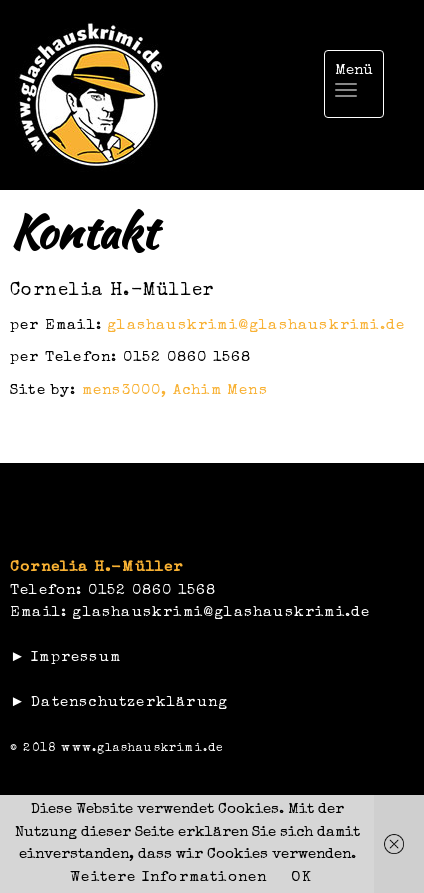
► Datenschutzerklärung (119, 702)
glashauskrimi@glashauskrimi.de (256, 325)
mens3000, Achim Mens (175, 390)
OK (301, 877)
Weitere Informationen (168, 877)
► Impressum (65, 657)
